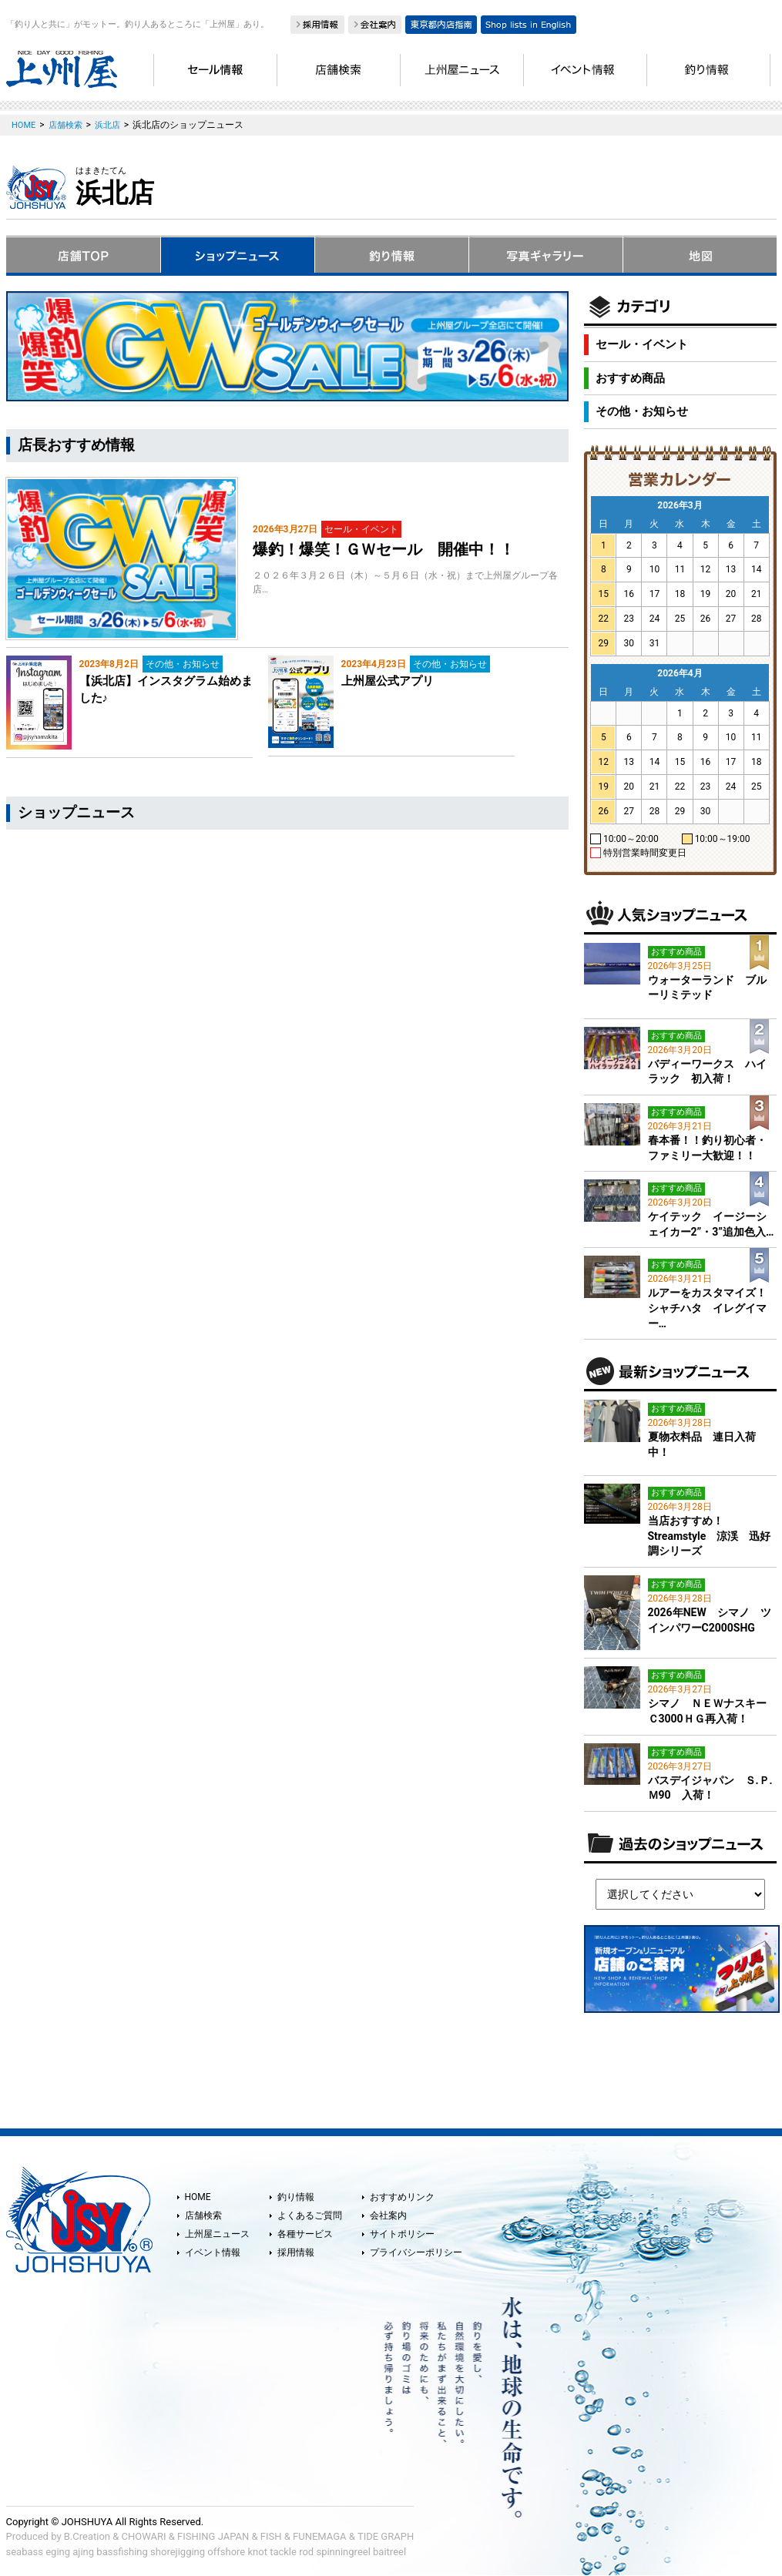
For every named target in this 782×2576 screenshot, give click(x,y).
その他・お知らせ (642, 411)
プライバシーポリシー (416, 2252)
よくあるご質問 (309, 2215)
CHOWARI (144, 2536)
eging (57, 2552)
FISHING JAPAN (213, 2536)
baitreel (389, 2552)
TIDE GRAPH (385, 2536)
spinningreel (343, 2552)
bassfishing (122, 2552)
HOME (198, 2197)
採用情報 (295, 2252)
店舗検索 (203, 2215)
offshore (226, 2552)
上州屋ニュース (217, 2234)
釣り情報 (295, 2197)
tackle (283, 2552)
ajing (83, 2552)
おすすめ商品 (630, 378)
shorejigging (177, 2552)
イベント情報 (212, 2252)
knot (257, 2552)
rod (306, 2552)
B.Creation (87, 2536)
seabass (24, 2552)
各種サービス (305, 2234)
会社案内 (388, 2215)
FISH (271, 2536)
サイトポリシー (402, 2234)
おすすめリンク (402, 2197)
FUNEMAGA (320, 2536)
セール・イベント (642, 344)
